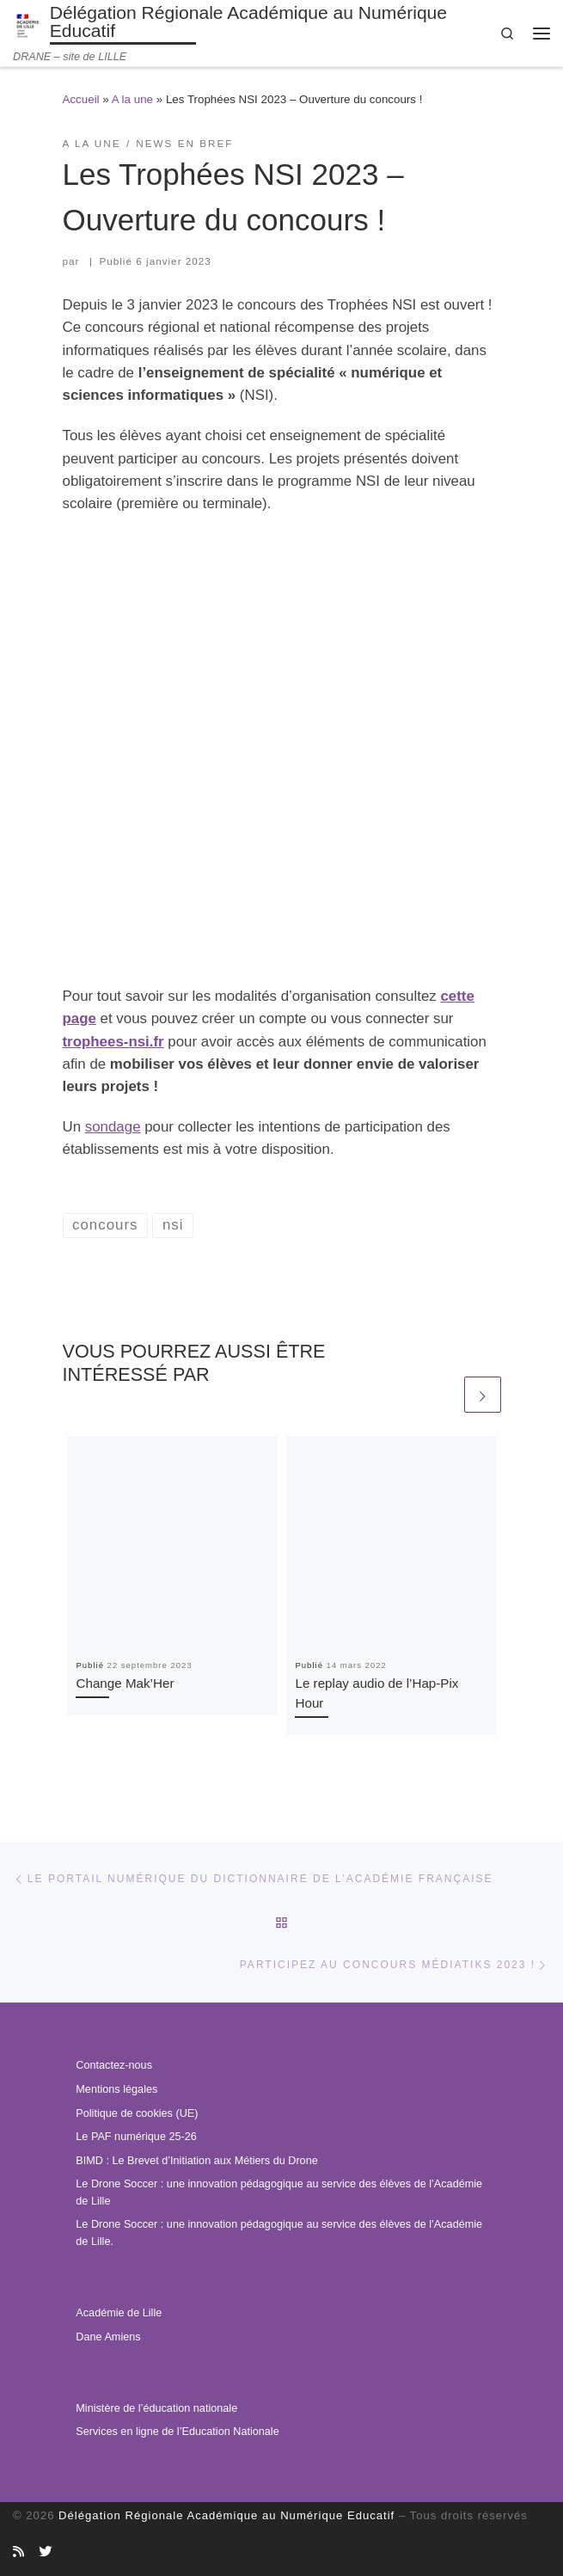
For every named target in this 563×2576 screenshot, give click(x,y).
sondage (113, 1127)
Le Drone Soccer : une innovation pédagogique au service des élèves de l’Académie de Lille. (279, 2233)
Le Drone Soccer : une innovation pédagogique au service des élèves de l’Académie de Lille (279, 2192)
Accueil (81, 99)
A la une (132, 99)
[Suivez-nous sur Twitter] (45, 2552)
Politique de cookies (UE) (137, 2113)
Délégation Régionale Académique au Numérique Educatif (226, 2515)
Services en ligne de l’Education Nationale (177, 2432)
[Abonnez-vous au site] (18, 2552)
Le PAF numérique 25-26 (136, 2137)
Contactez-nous (114, 2065)
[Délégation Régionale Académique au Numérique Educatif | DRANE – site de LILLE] (28, 24)
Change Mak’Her (125, 1683)
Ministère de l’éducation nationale (156, 2408)
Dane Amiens (108, 2337)
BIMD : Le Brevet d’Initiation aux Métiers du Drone (196, 2161)
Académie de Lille (119, 2313)
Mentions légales (116, 2089)
